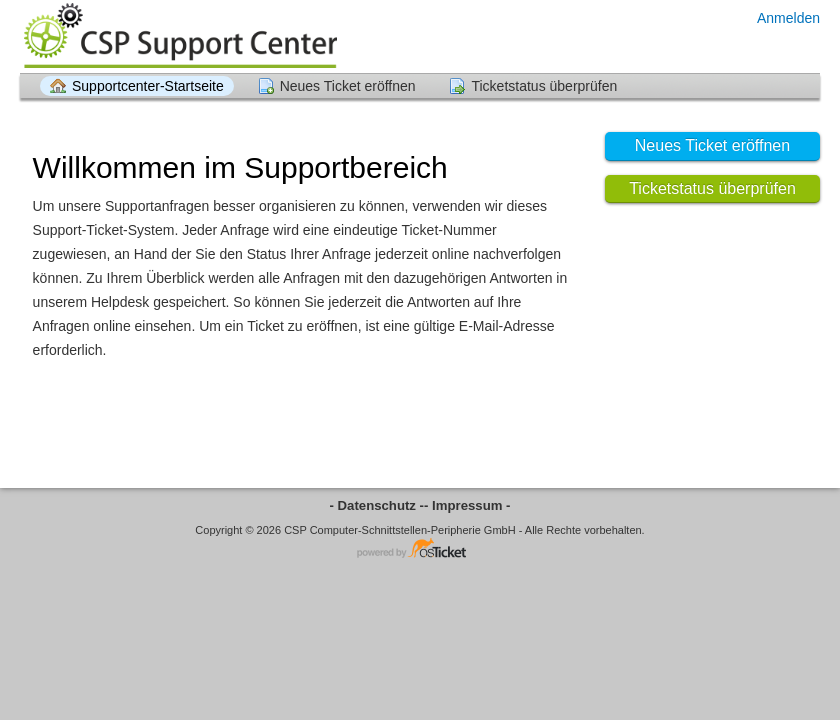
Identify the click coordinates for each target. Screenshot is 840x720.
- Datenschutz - (377, 505)
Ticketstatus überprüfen (544, 86)
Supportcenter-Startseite (148, 86)
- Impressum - (467, 505)
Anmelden (788, 18)
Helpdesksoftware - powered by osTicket (420, 549)
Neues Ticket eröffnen (348, 86)
